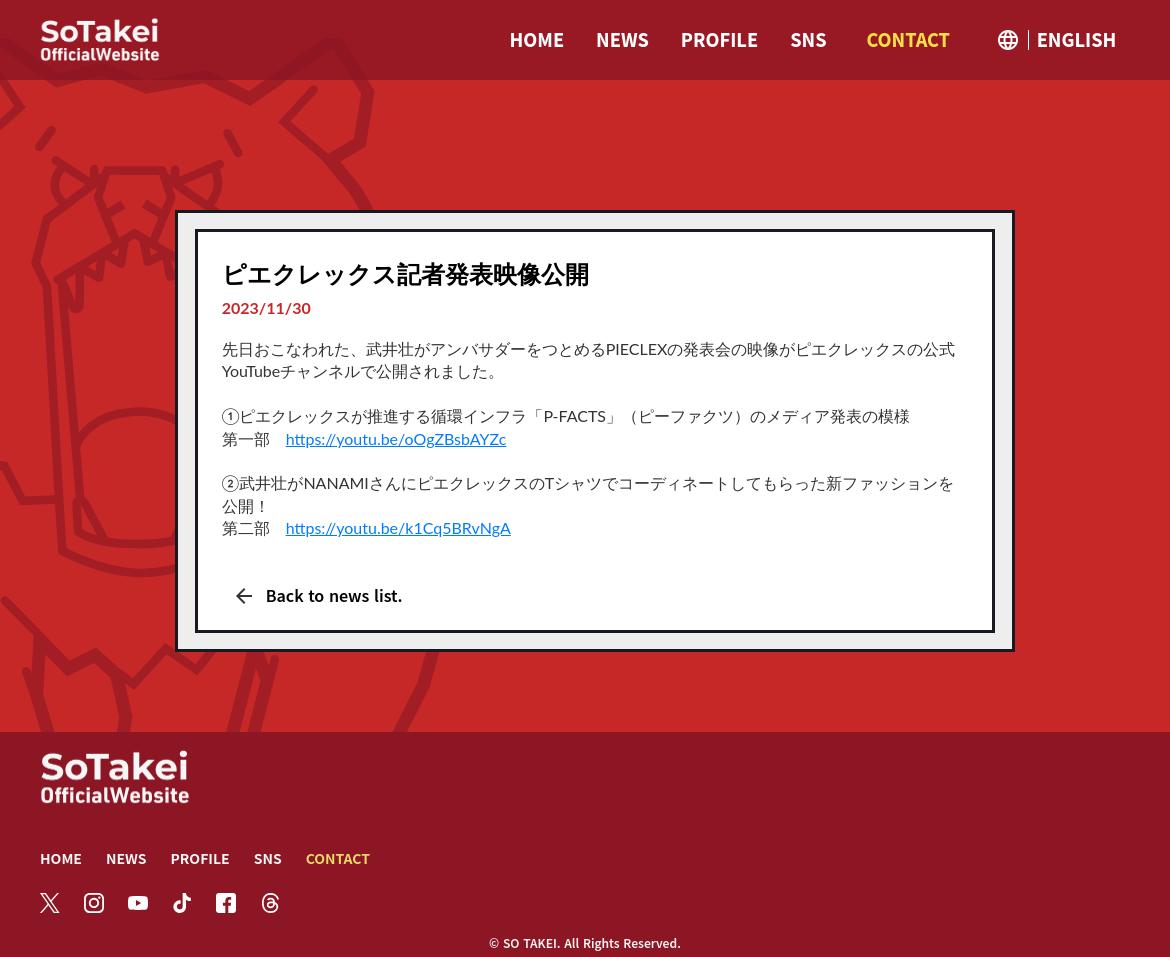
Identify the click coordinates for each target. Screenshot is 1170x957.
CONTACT (338, 858)
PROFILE (199, 858)
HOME (61, 858)
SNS (268, 858)
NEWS (126, 858)
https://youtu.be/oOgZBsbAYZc (396, 438)
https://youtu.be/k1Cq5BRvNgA (398, 527)
